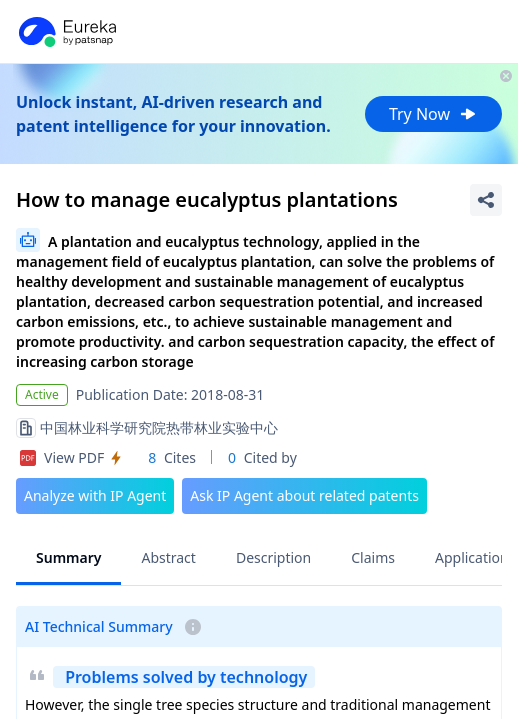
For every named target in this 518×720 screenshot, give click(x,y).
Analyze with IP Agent (95, 495)
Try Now (433, 114)
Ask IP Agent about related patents (304, 495)
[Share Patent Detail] (486, 200)
